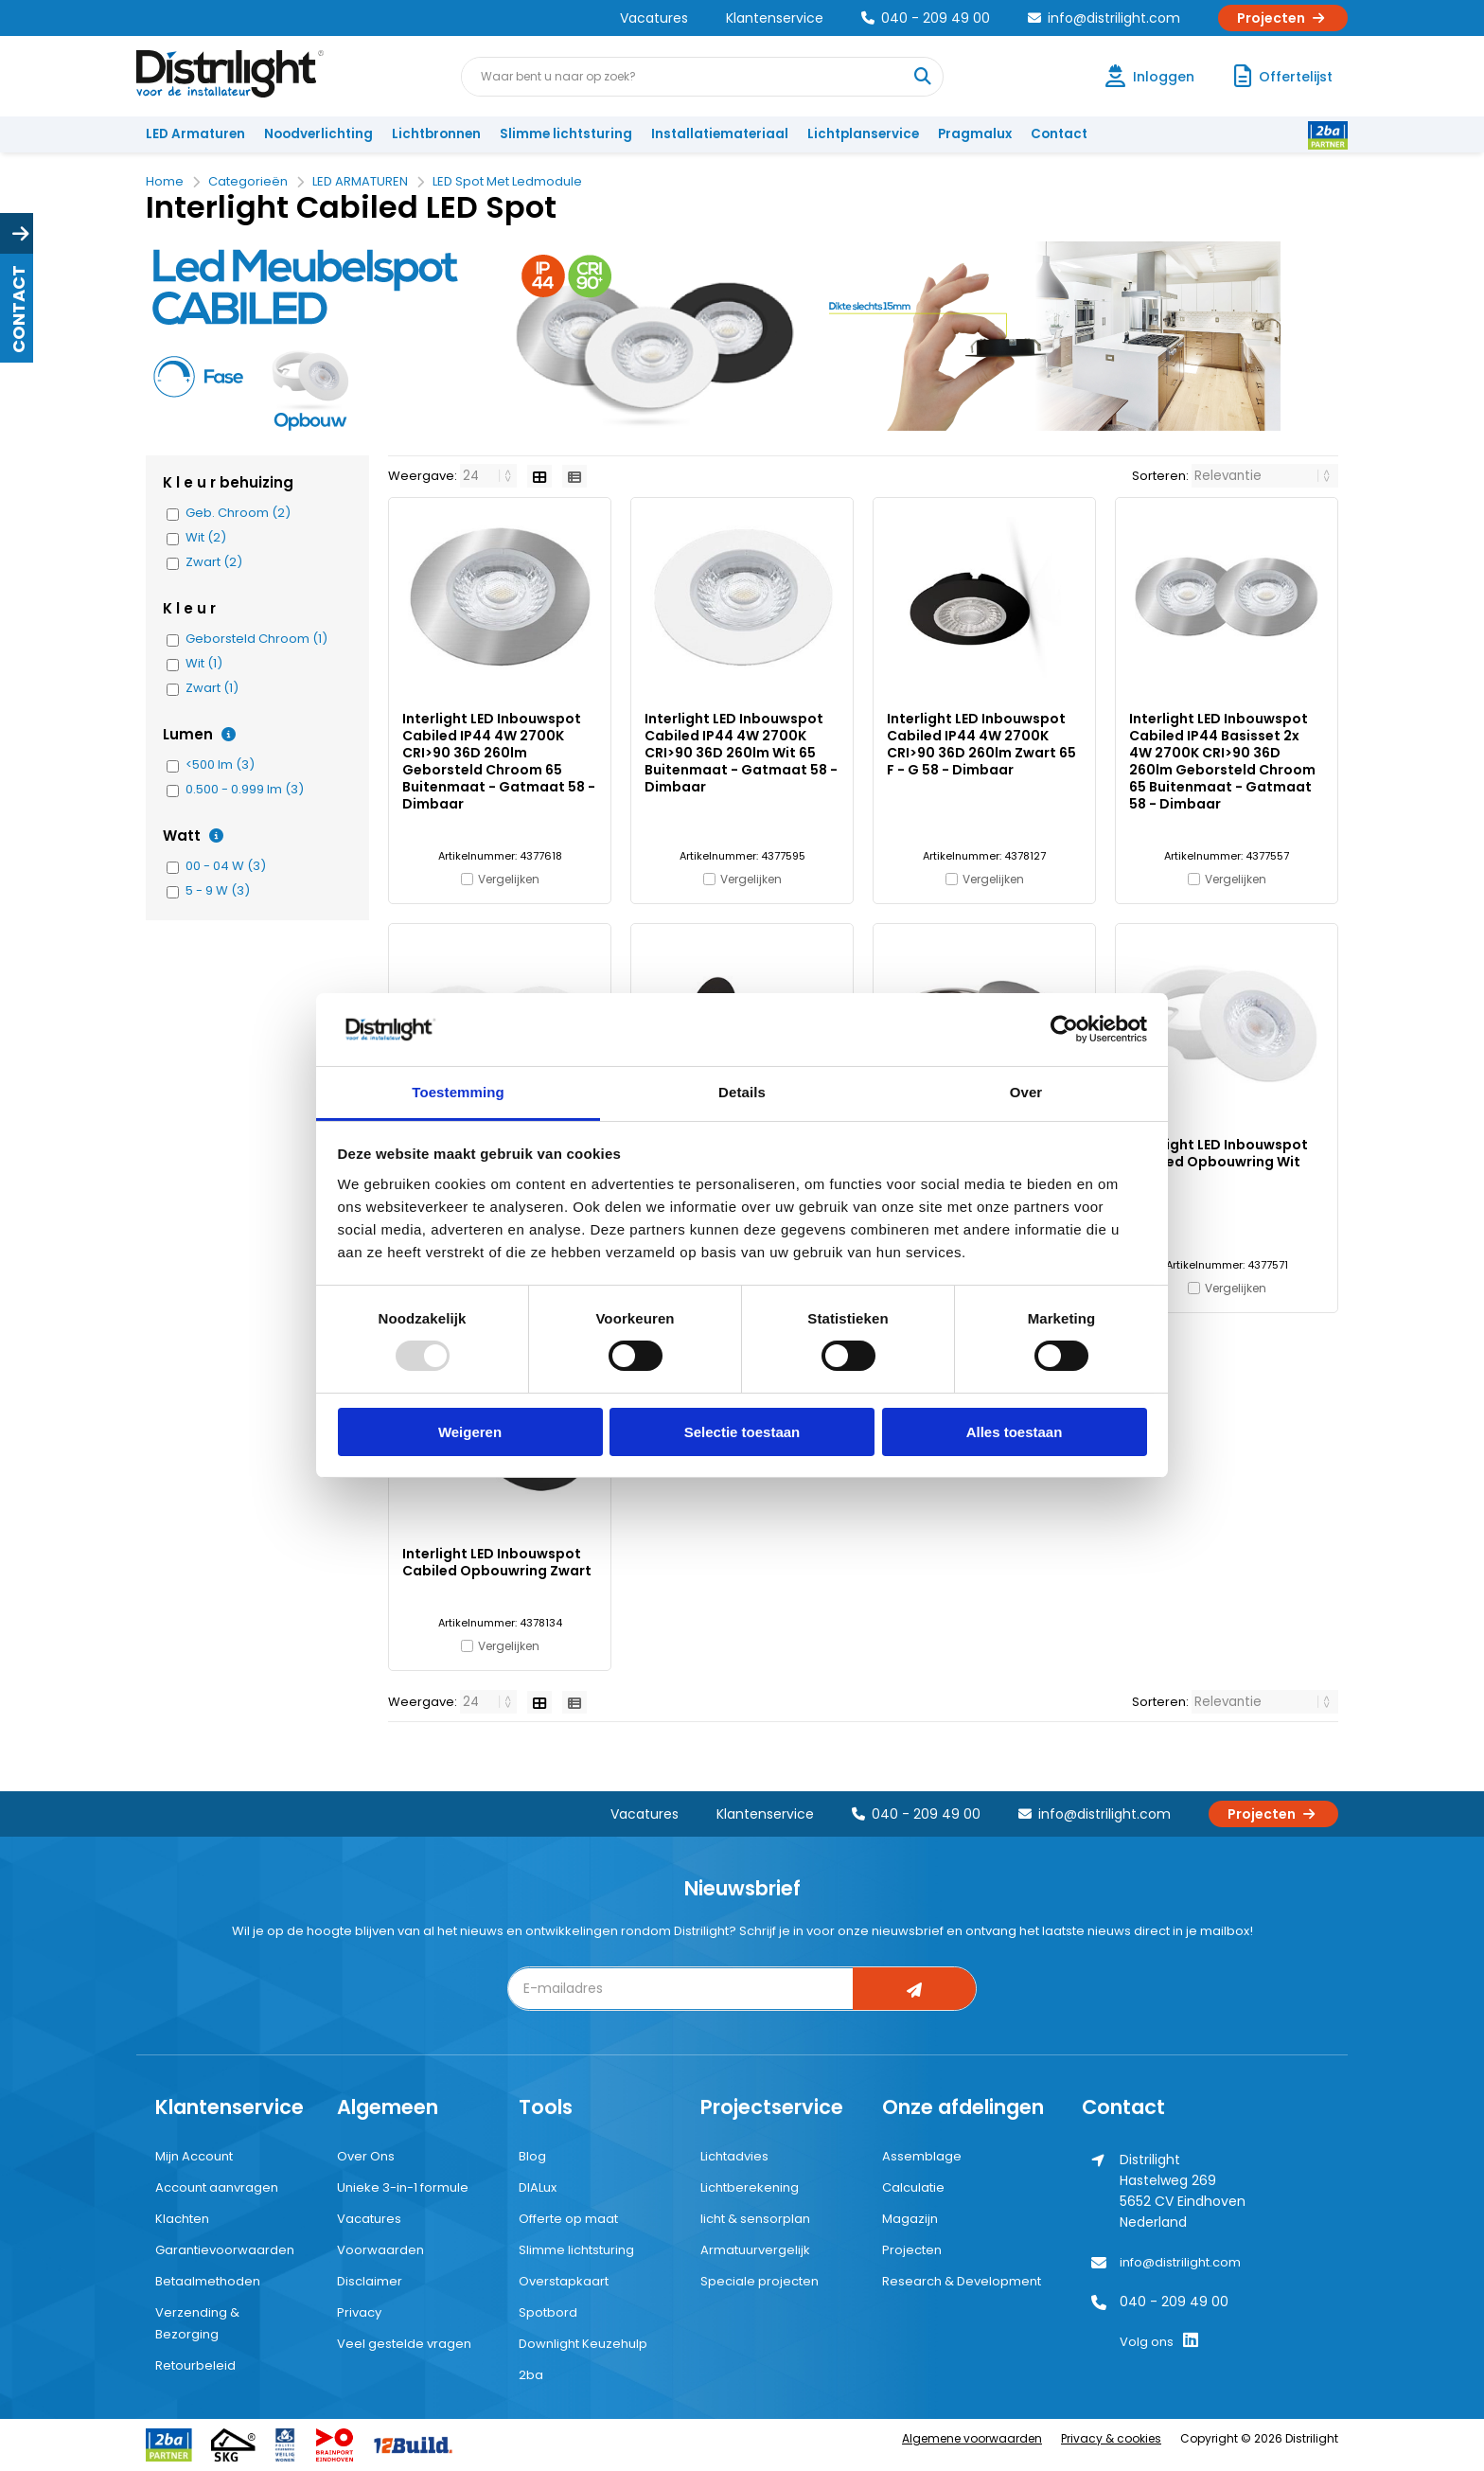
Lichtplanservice (863, 134)
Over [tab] (1026, 1092)
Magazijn (910, 2219)
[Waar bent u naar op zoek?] (923, 77)
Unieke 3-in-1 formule (402, 2187)
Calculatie (913, 2187)
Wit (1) (204, 663)
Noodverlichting (318, 134)
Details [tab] (742, 1092)
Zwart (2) (214, 562)
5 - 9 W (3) (218, 890)
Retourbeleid (195, 2365)
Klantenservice (774, 18)
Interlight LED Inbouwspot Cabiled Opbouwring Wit (1218, 1153)
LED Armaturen (195, 134)
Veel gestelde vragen (404, 2344)
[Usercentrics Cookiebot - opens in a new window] (1064, 1029)
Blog (532, 2156)
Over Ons (366, 2156)
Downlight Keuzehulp (583, 2344)
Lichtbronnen (436, 134)
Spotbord (548, 2312)
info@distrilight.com (1104, 18)
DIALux (537, 2187)
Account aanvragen (216, 2187)
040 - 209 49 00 (925, 18)
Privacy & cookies (1111, 2438)
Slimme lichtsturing (566, 134)
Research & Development (961, 2281)
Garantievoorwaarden (224, 2250)
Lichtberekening (749, 2187)
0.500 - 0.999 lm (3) (245, 789)
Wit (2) (206, 537)
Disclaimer (369, 2281)
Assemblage (922, 2156)
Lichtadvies (734, 2156)
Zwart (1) (212, 688)
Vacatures (654, 18)
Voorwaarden (380, 2250)
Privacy (359, 2312)
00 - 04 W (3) (226, 866)
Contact (1059, 134)
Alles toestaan (1014, 1432)
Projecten (1283, 18)
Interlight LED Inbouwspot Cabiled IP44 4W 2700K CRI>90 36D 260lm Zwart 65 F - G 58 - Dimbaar (981, 744)
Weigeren (470, 1432)
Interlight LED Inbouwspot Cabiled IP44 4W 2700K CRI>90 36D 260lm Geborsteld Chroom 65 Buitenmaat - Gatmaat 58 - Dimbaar (498, 761)
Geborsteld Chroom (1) (256, 639)
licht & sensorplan (755, 2219)
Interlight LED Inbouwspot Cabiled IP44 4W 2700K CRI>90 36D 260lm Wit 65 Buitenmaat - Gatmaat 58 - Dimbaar (741, 752)
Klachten (182, 2219)
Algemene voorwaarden (972, 2438)
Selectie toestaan (742, 1432)
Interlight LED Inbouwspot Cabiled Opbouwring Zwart (497, 1562)
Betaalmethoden (207, 2281)
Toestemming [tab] (458, 1092)
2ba (531, 2375)
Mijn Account (194, 2156)
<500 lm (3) (220, 764)
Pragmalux (975, 134)
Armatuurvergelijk (755, 2250)
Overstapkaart (564, 2281)
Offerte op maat (568, 2219)
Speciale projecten (759, 2281)
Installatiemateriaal (719, 134)
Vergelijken (508, 879)
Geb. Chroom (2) (238, 513)
